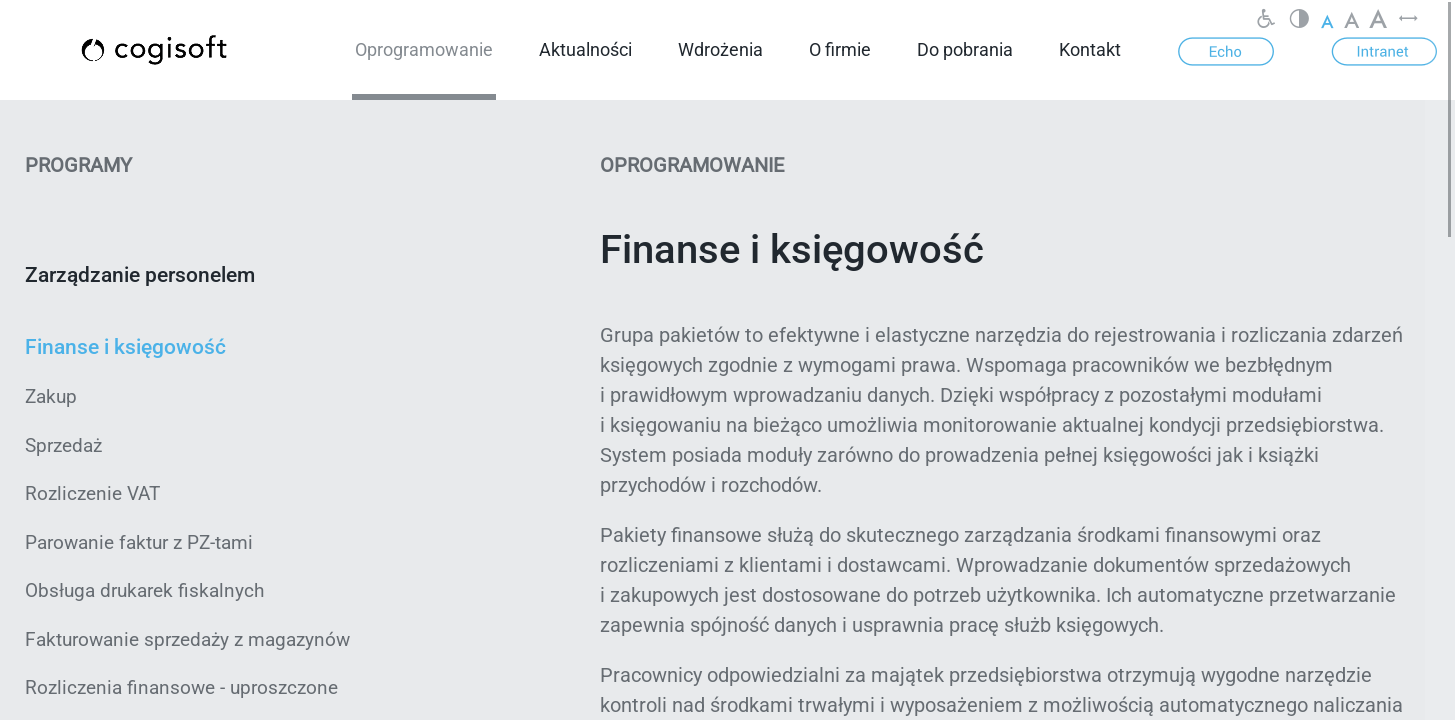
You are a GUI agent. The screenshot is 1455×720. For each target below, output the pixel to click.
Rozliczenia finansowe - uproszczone (181, 687)
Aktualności (585, 49)
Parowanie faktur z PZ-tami (139, 542)
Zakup (51, 396)
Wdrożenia (720, 49)
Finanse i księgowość (125, 347)
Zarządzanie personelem (140, 275)
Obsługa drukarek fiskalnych (144, 590)
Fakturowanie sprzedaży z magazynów (187, 639)
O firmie (840, 49)
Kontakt (1090, 49)
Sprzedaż (63, 445)
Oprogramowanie (424, 49)
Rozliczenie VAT (92, 493)
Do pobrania (965, 49)
